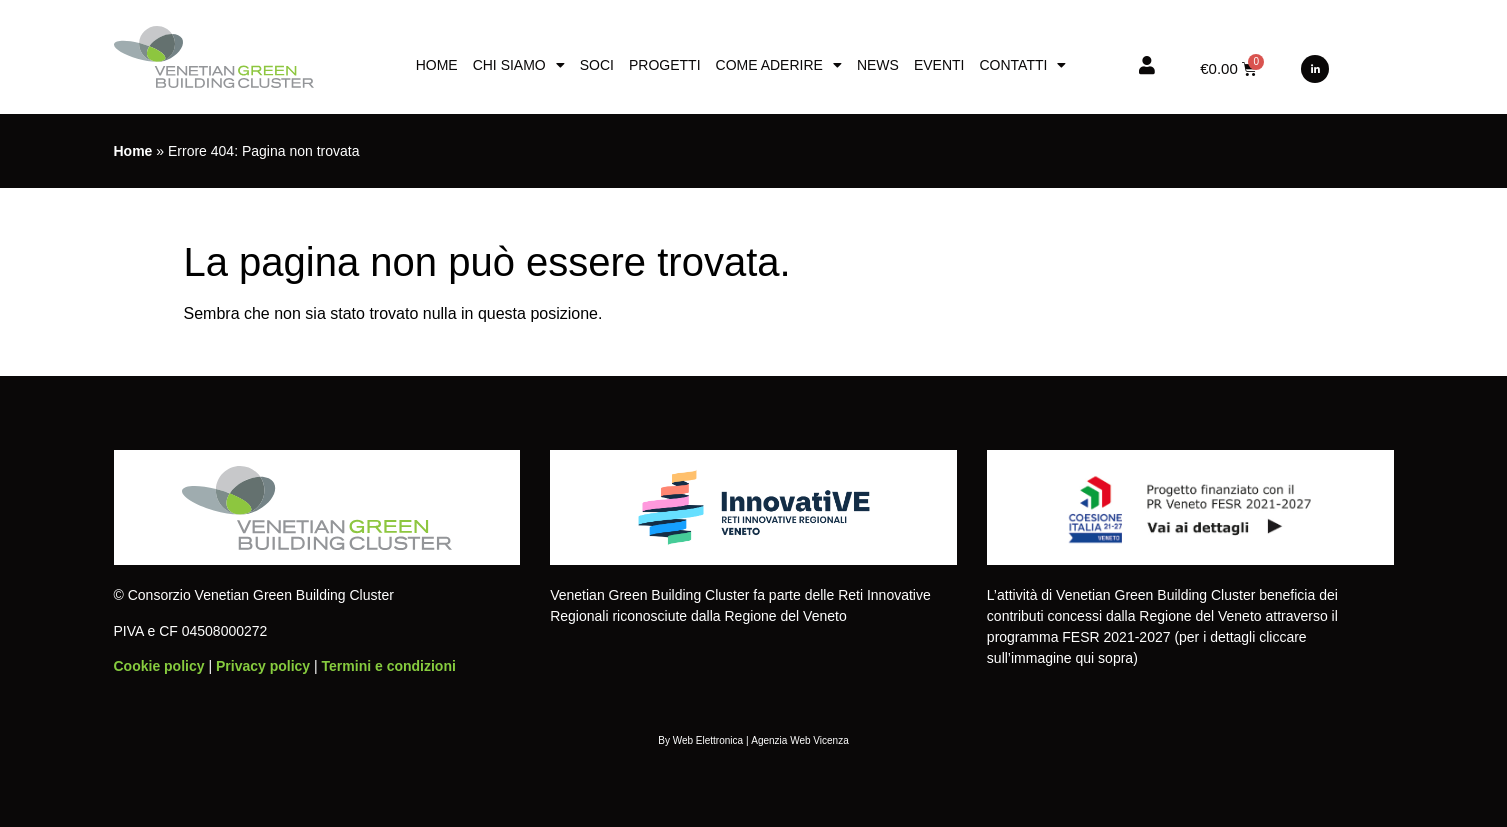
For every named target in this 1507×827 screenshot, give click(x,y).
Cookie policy (159, 666)
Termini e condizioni (389, 666)
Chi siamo (519, 65)
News (878, 65)
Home (437, 65)
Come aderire (779, 65)
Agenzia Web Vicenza (799, 740)
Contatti (1022, 65)
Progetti (665, 65)
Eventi (939, 65)
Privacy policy (263, 666)
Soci (597, 65)
